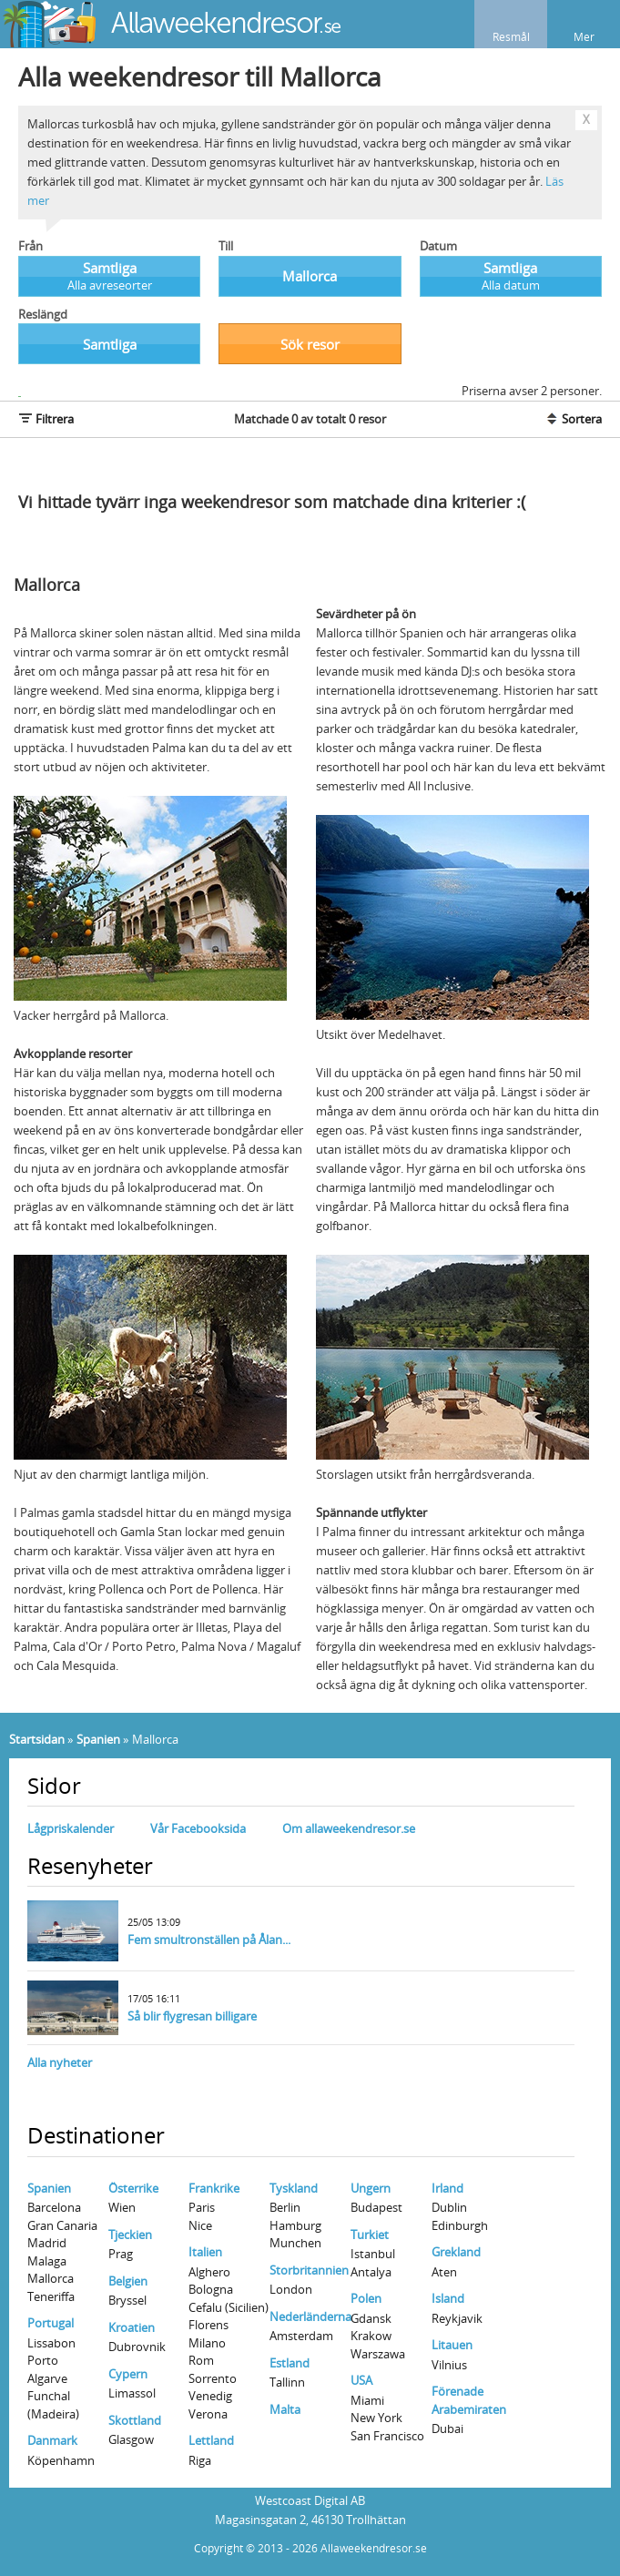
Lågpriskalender (70, 1828)
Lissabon (51, 2343)
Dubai (447, 2428)
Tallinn (287, 2382)
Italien (205, 2252)
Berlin (284, 2207)
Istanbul (373, 2253)
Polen (366, 2298)
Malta (284, 2409)
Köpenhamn (61, 2460)
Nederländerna (310, 2316)
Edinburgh (460, 2225)
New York (376, 2417)
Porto (42, 2360)
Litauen (452, 2345)
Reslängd (42, 314)
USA (361, 2380)
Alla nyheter (59, 2062)
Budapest (376, 2207)
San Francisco (387, 2436)
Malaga (46, 2261)
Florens (208, 2324)
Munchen (295, 2243)
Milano (207, 2343)
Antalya (371, 2272)
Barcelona (54, 2207)
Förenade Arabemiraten (469, 2400)
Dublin (449, 2207)
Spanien (98, 1739)
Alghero (209, 2272)
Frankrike (213, 2188)
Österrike (133, 2188)
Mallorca (50, 2278)
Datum (438, 246)
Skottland (134, 2420)
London (290, 2289)
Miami (367, 2400)
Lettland (211, 2440)
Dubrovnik (137, 2346)
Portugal (50, 2323)
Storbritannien (309, 2270)
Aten (444, 2272)
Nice (200, 2225)
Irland (447, 2188)
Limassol (132, 2393)
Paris (201, 2207)
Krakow (371, 2335)
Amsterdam (301, 2335)
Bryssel (127, 2300)
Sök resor (310, 344)
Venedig (210, 2396)
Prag (120, 2253)
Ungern (371, 2188)
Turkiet (370, 2234)
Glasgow (131, 2439)
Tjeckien (130, 2234)
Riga (199, 2460)
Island (448, 2298)
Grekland (456, 2252)
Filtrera (46, 419)
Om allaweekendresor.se (348, 1828)
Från (30, 246)
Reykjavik (457, 2318)
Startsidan (37, 1739)
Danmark (52, 2440)
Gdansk (371, 2318)
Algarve (47, 2378)
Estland (289, 2363)
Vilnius (449, 2365)
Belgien (127, 2281)
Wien (122, 2207)
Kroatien (131, 2327)
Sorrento (212, 2378)
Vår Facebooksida (198, 1828)
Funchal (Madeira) (53, 2405)
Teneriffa (51, 2296)
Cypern (127, 2374)
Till (226, 246)
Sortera (573, 419)
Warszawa (378, 2354)
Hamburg (295, 2225)
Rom (201, 2360)
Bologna (210, 2289)
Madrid (46, 2243)
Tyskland (293, 2188)
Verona (208, 2414)
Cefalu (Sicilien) (228, 2307)
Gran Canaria (62, 2225)
